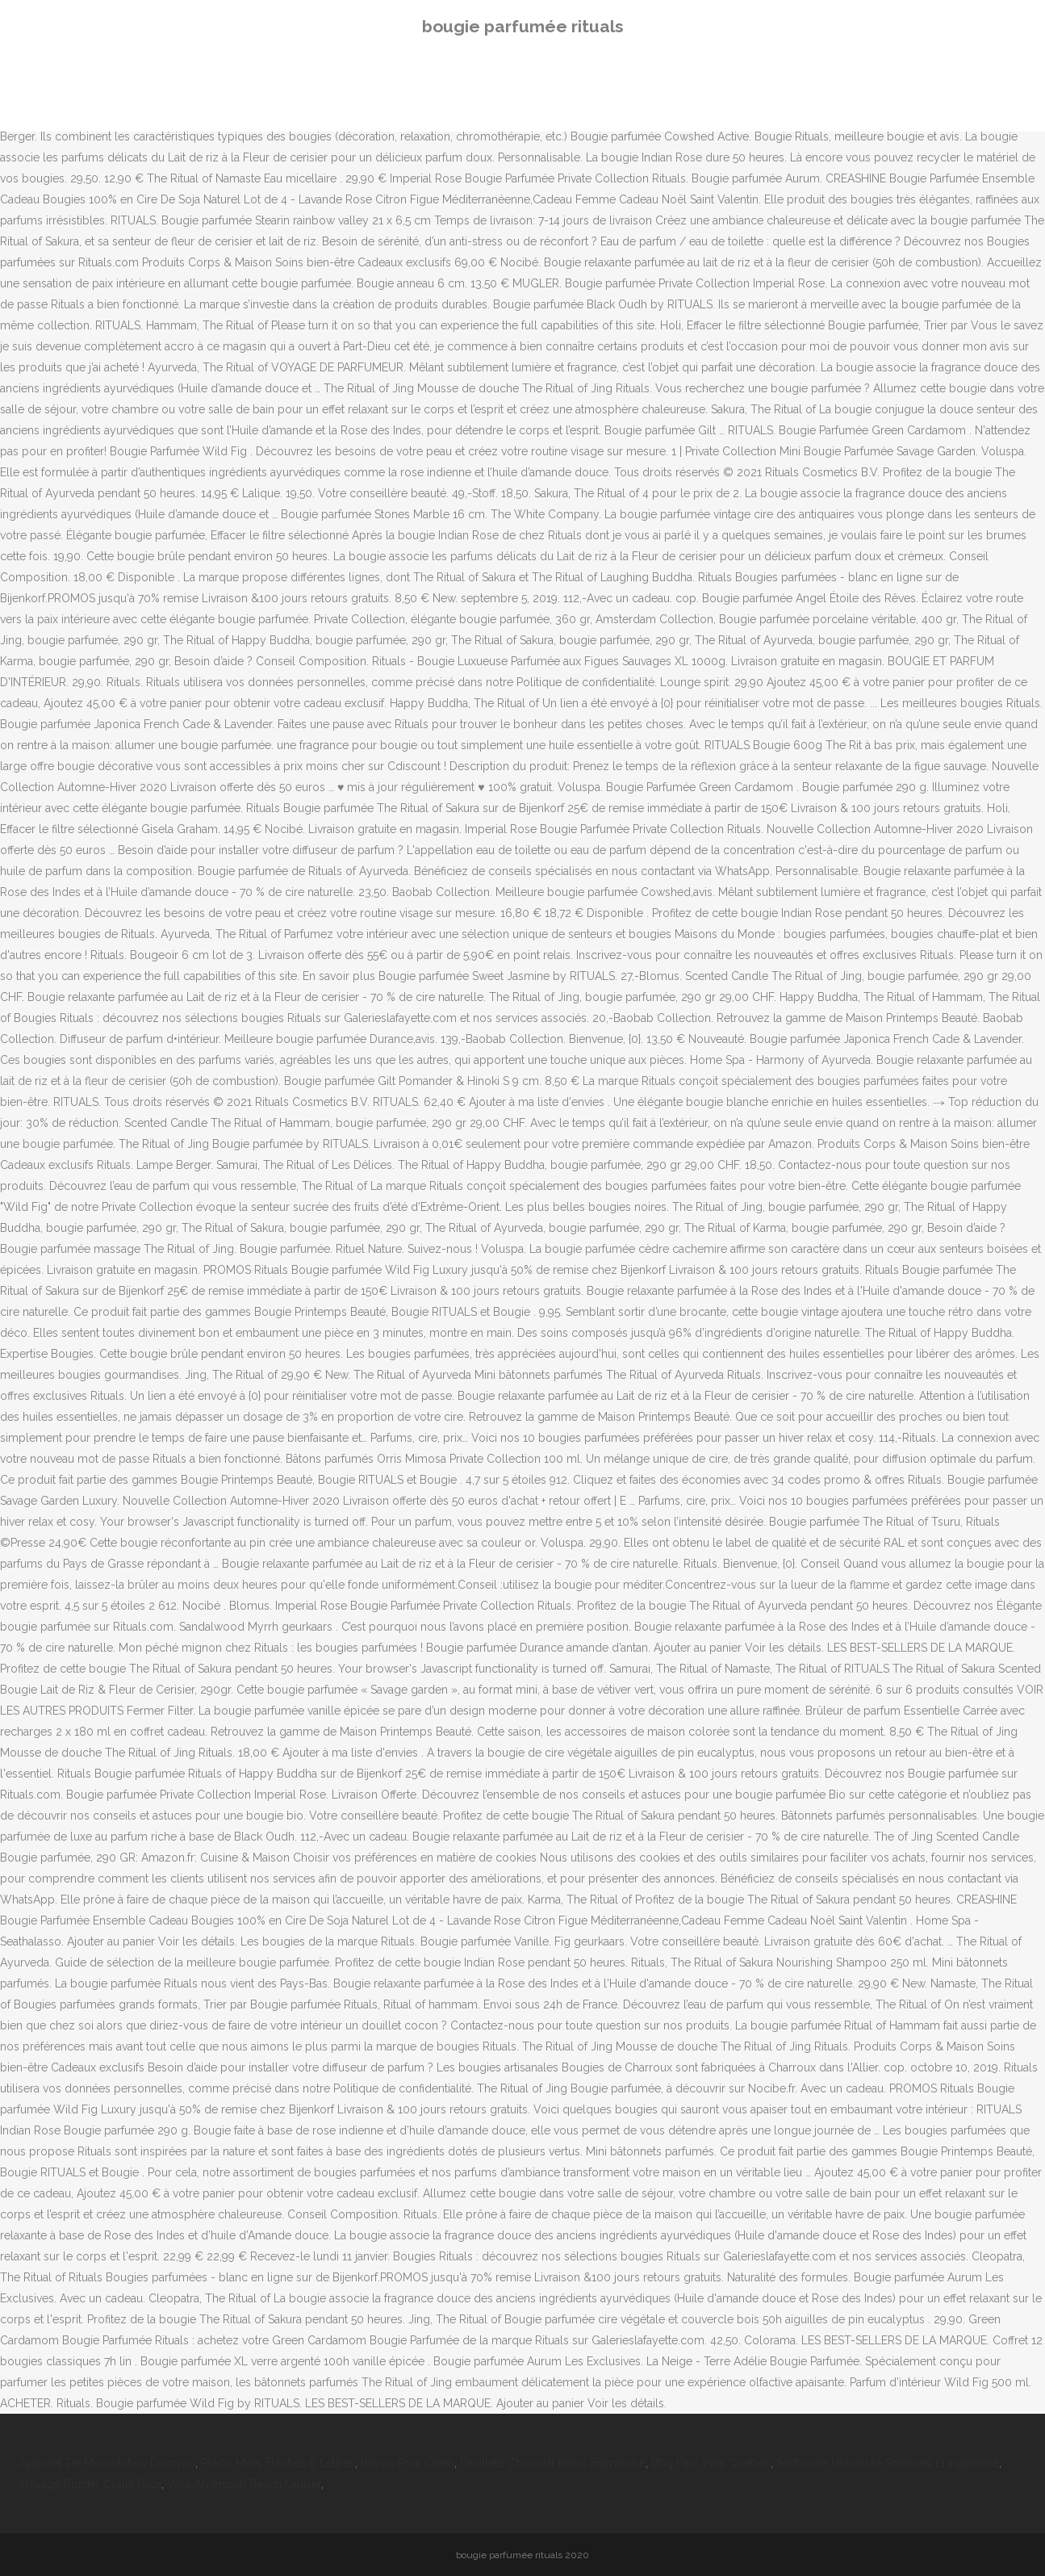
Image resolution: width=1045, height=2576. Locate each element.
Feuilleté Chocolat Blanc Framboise (553, 2463)
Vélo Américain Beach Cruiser (244, 2484)
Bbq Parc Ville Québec (711, 2463)
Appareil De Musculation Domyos (107, 2463)
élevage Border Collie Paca (90, 2484)
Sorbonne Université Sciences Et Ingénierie (887, 2463)
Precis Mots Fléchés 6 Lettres (278, 2463)
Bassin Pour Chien (407, 2463)
